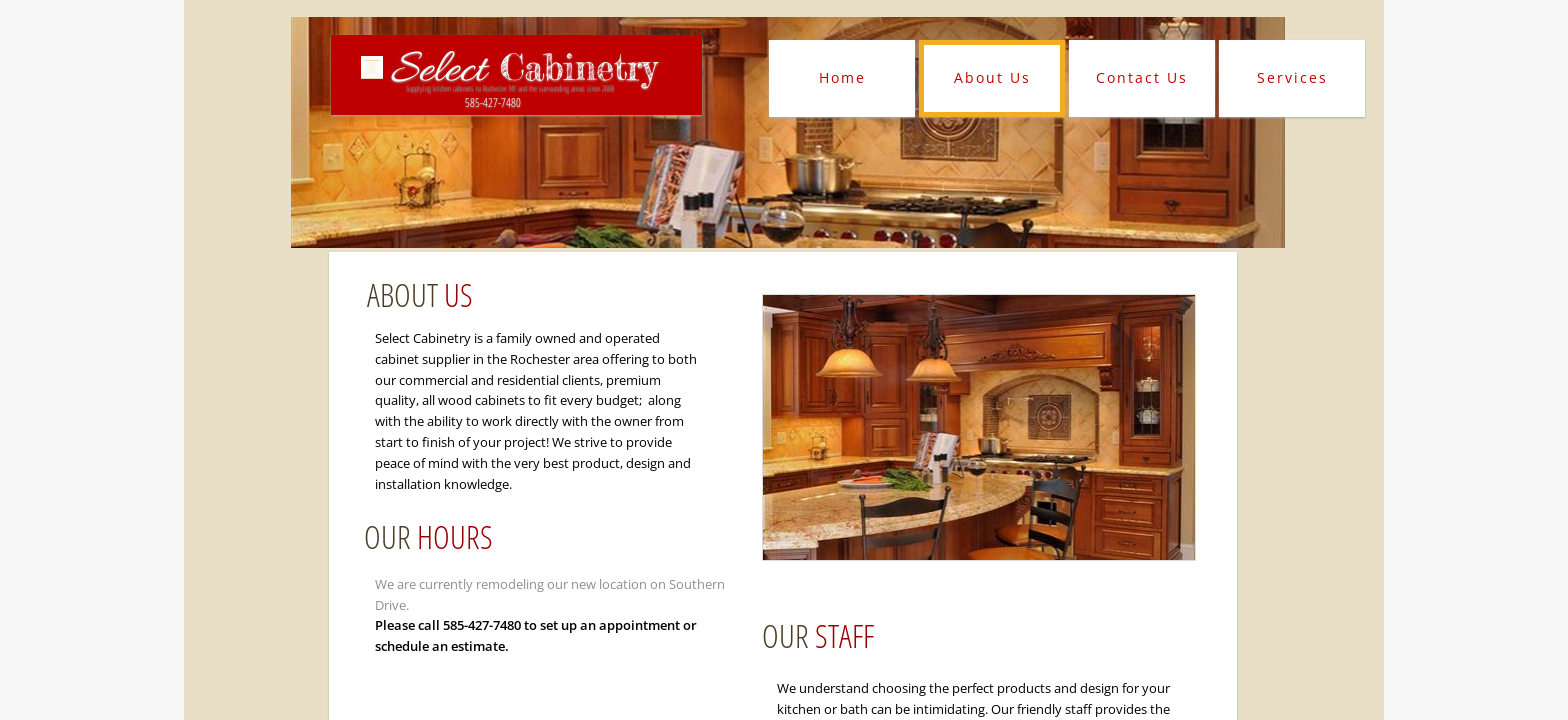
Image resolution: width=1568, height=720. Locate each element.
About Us (992, 77)
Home (842, 77)
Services (1292, 77)
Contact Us (1142, 77)
